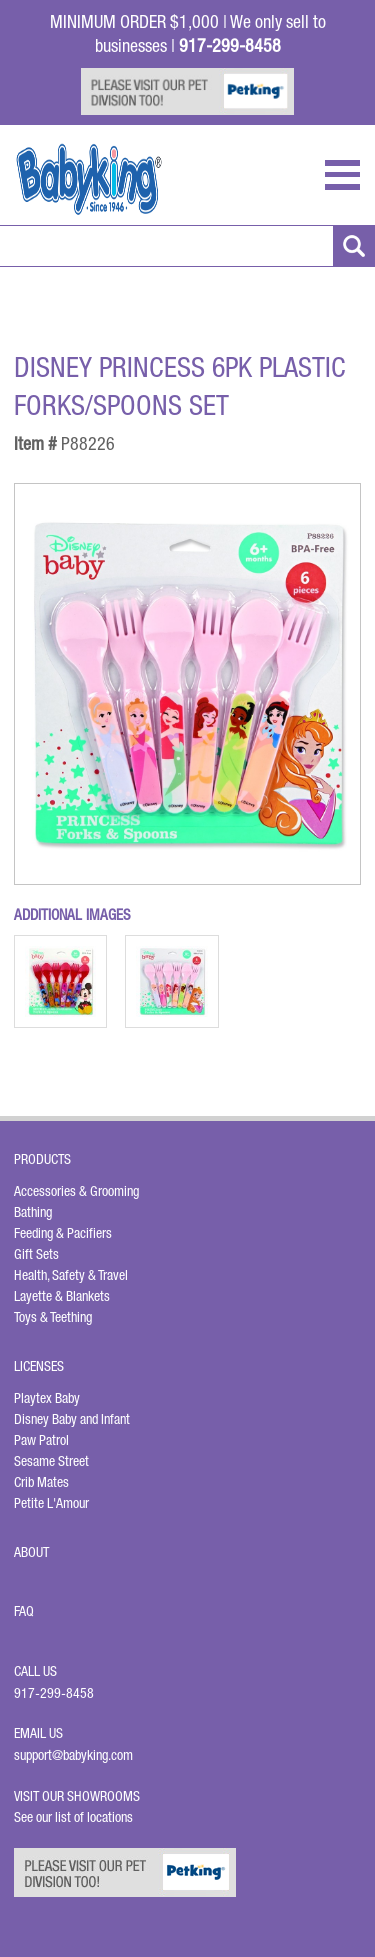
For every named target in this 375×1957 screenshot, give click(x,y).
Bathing (33, 1212)
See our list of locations (73, 1817)
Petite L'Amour (51, 1503)
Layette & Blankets (62, 1296)
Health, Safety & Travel (71, 1275)
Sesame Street (51, 1461)
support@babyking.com (73, 1755)
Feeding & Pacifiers (63, 1233)
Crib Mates (41, 1482)
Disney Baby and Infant (72, 1419)
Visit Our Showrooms (80, 1796)
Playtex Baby (47, 1398)
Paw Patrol (41, 1440)
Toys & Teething (53, 1317)
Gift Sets (36, 1254)
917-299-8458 (54, 1693)
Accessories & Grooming (76, 1191)
